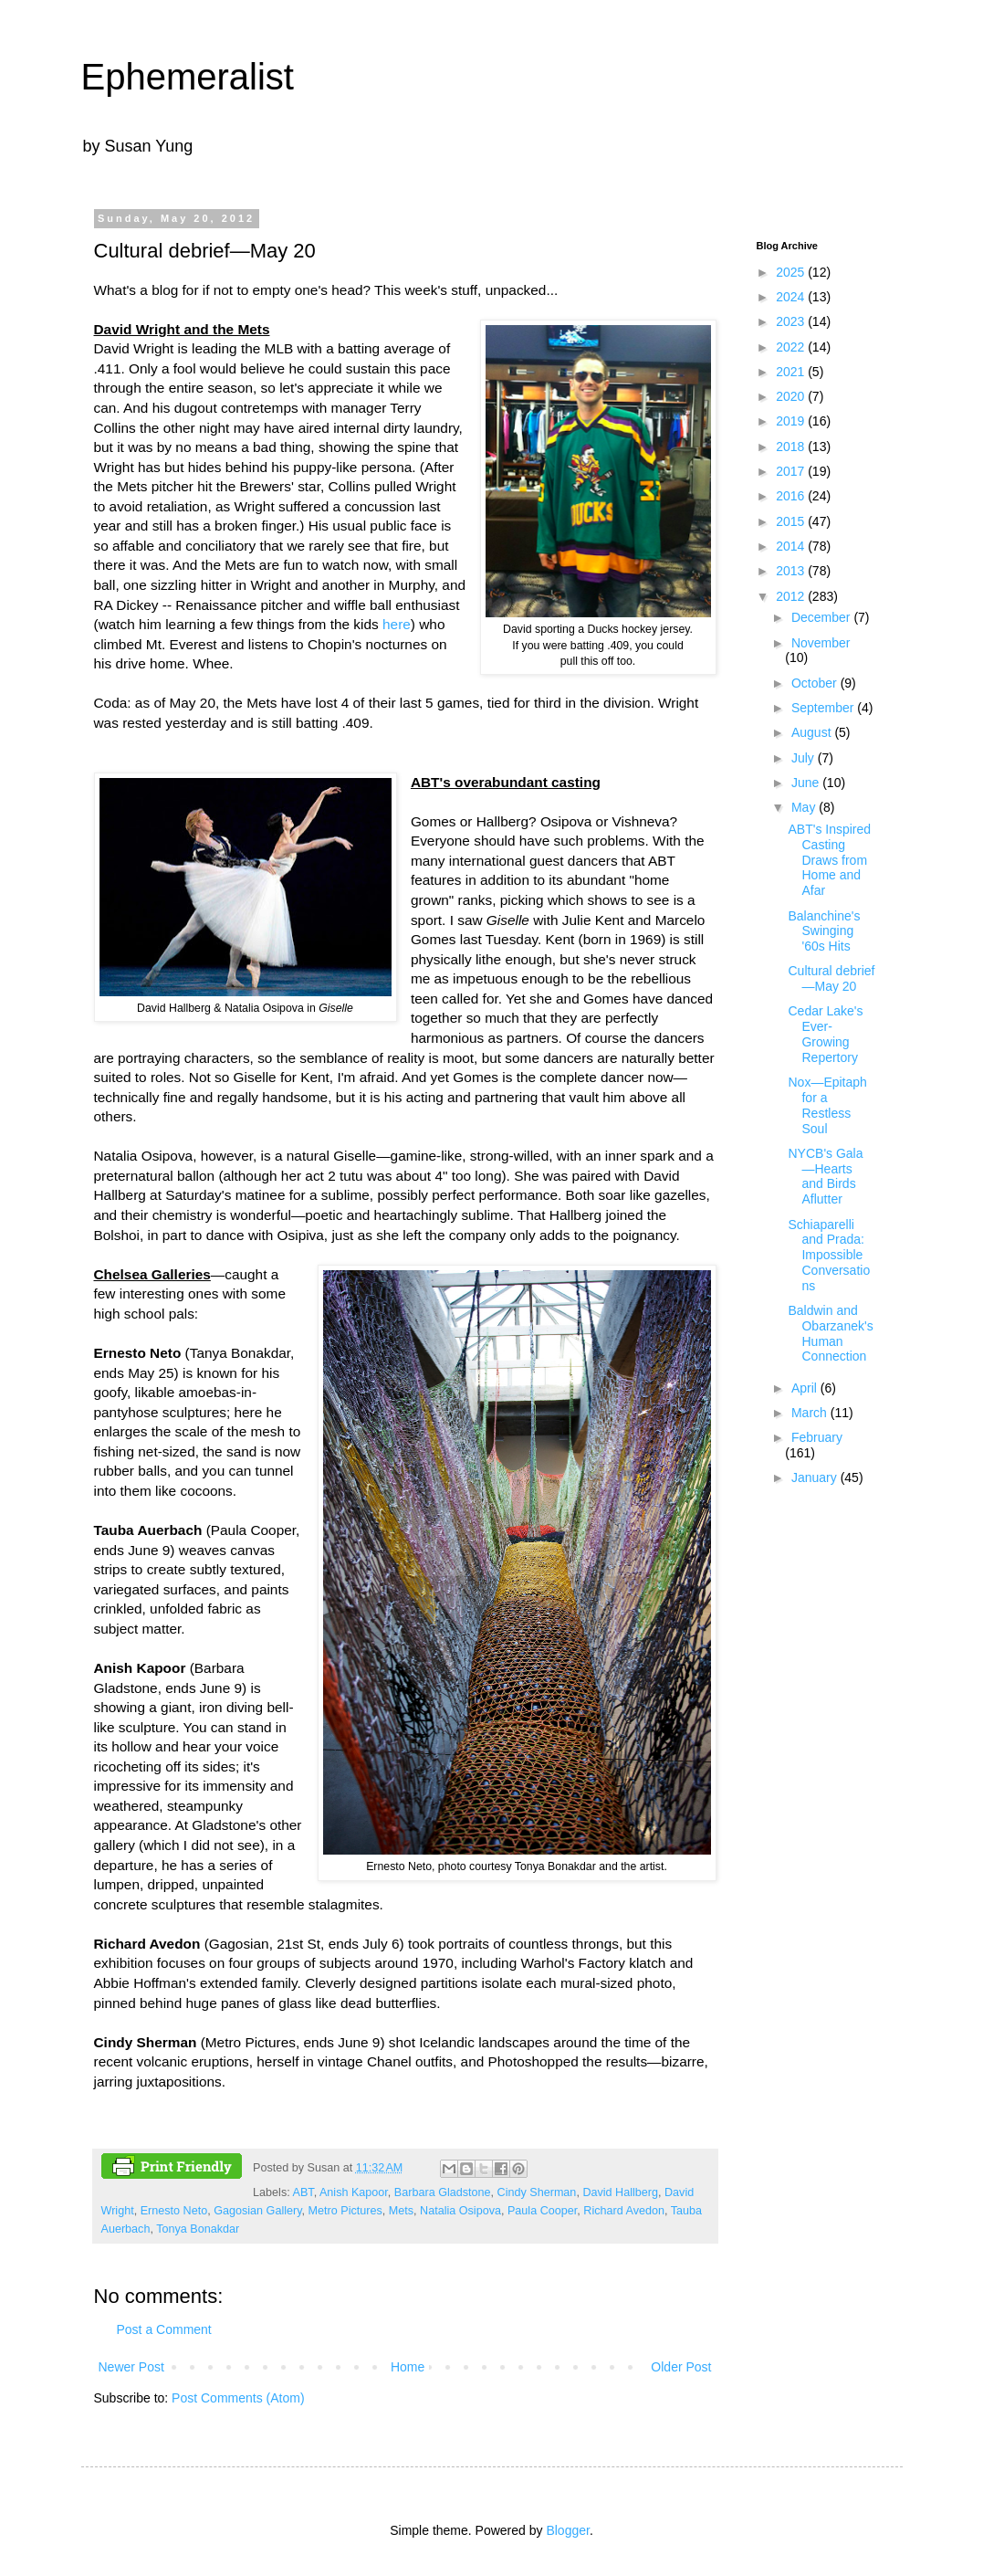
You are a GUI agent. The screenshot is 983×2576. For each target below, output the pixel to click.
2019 (792, 421)
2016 (792, 496)
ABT (303, 2192)
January (816, 1477)
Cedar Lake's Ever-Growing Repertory (825, 1034)
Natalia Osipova (460, 2210)
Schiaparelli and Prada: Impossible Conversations (829, 1255)
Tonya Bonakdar (197, 2229)
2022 (792, 347)
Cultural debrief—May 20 (831, 978)
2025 (792, 272)
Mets (401, 2210)
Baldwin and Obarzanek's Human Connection (830, 1333)
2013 (792, 570)
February (816, 1437)
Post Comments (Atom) (238, 2398)
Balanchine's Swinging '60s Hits (824, 931)
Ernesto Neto (174, 2210)
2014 (792, 546)
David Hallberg (620, 2192)
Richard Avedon (623, 2210)
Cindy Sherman (537, 2192)
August (812, 732)
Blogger (567, 2530)
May (805, 807)
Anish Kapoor (353, 2192)
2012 (792, 596)
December (822, 617)
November (821, 643)
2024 (792, 296)
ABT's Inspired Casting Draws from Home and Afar (829, 860)
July (804, 758)
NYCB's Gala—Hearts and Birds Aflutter (825, 1176)
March (811, 1412)
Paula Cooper (542, 2210)
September (824, 707)
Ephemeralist (187, 77)
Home (407, 2367)
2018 (792, 446)
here (396, 624)
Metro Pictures (345, 2210)
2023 (792, 321)
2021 (792, 371)
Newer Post (131, 2367)
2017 (792, 471)
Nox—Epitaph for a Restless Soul (827, 1105)
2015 (792, 521)
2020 (792, 396)
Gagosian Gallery (257, 2210)
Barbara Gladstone (442, 2192)
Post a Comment (164, 2329)
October (816, 683)
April (806, 1388)
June (806, 782)
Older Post (681, 2367)
